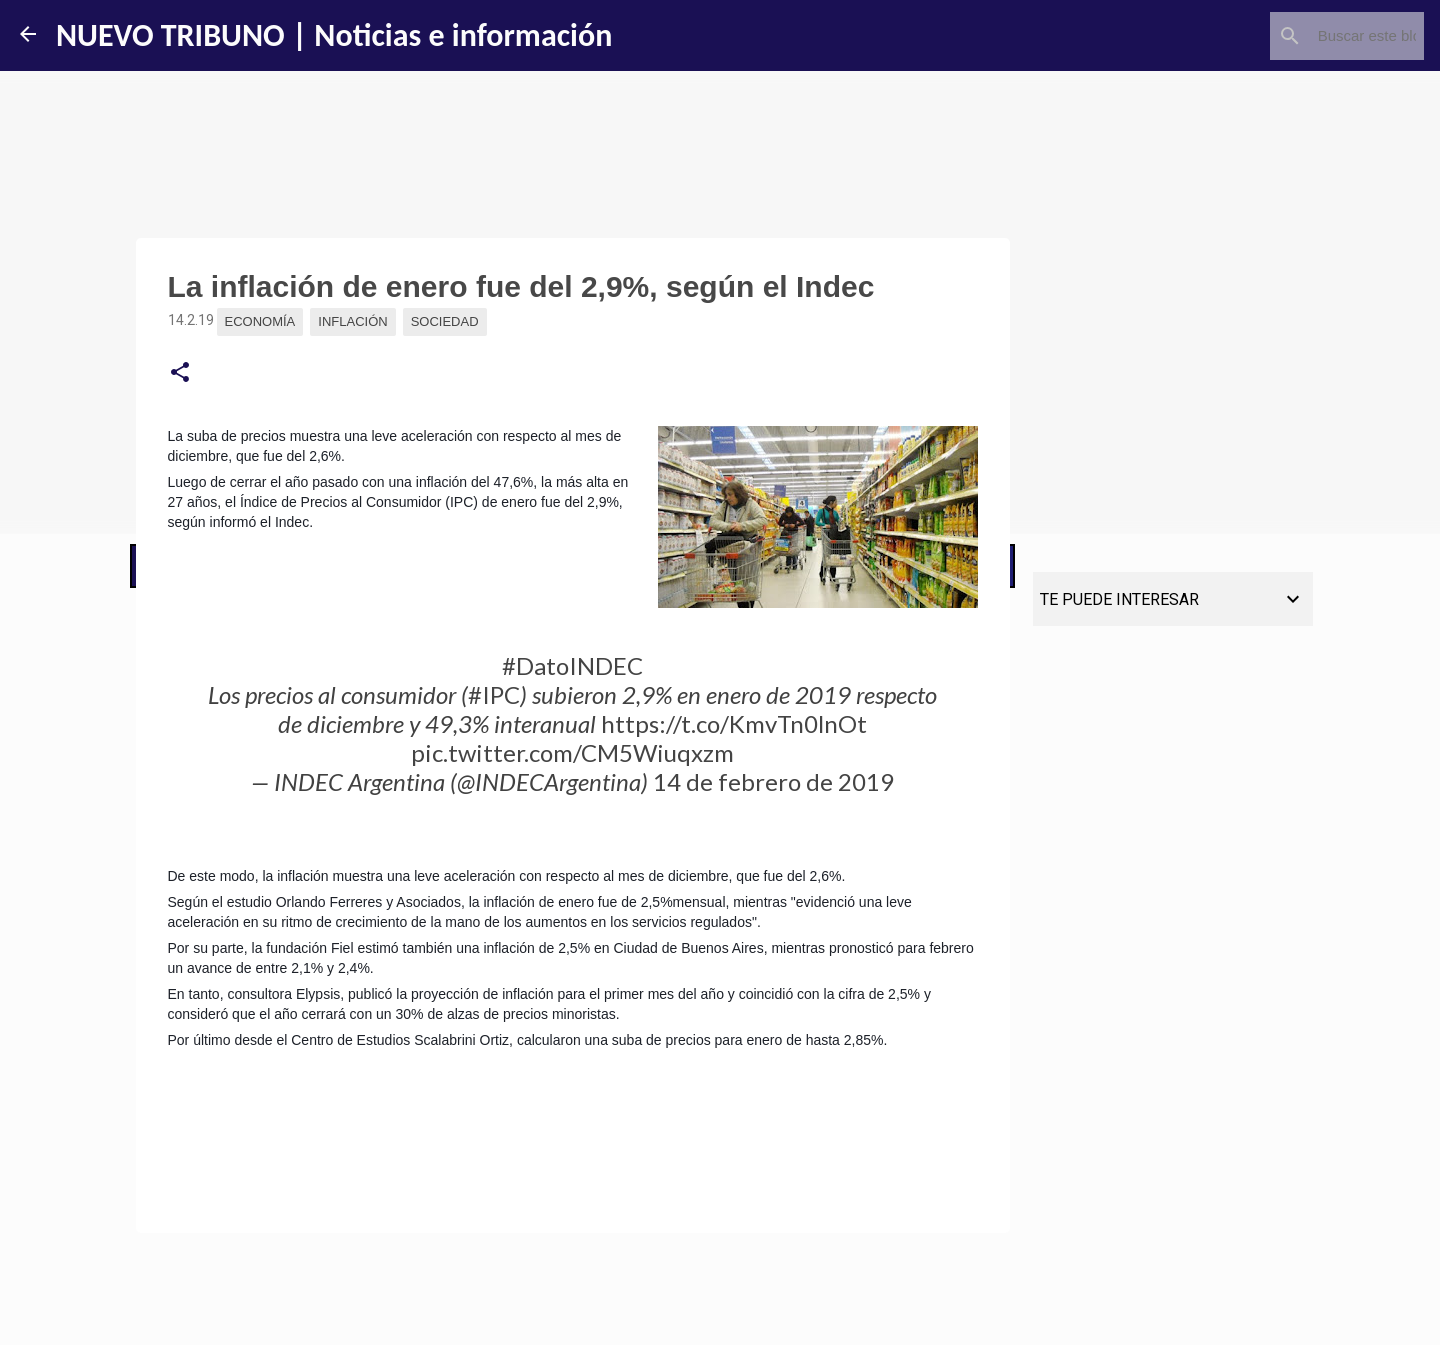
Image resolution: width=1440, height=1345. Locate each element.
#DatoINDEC (572, 665)
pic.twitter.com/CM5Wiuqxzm (572, 752)
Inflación (352, 321)
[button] (180, 373)
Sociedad (445, 321)
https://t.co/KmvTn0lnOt (734, 723)
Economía (260, 321)
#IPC (494, 694)
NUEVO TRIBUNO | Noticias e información (334, 35)
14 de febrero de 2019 (773, 781)
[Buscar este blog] (1319, 36)
